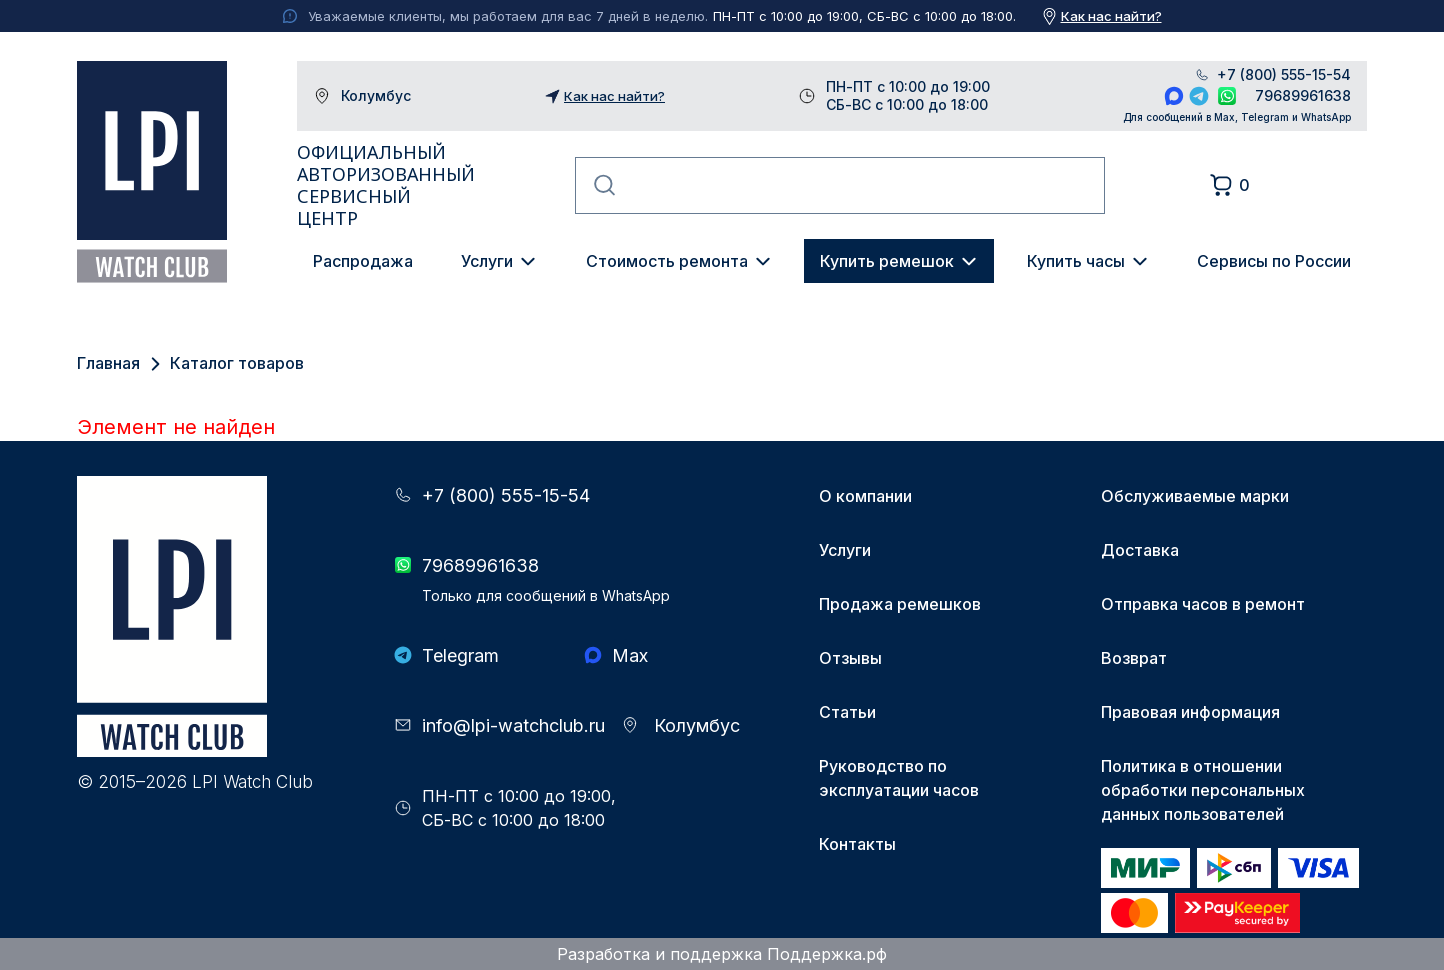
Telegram (1199, 96)
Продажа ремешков (900, 604)
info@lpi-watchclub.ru (513, 725)
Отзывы (850, 658)
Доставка (1140, 550)
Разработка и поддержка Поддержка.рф (722, 954)
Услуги (487, 261)
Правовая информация (1190, 712)
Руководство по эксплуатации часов (899, 778)
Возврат (1134, 658)
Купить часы (1076, 261)
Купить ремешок (887, 261)
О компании (865, 496)
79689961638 (1303, 95)
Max (1174, 96)
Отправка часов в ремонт (1203, 604)
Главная (108, 363)
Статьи (847, 712)
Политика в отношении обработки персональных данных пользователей (1203, 790)
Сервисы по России (1274, 261)
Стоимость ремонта (667, 261)
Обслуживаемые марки (1195, 496)
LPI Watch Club (152, 172)
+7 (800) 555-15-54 (1284, 75)
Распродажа (363, 261)
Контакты (857, 844)
